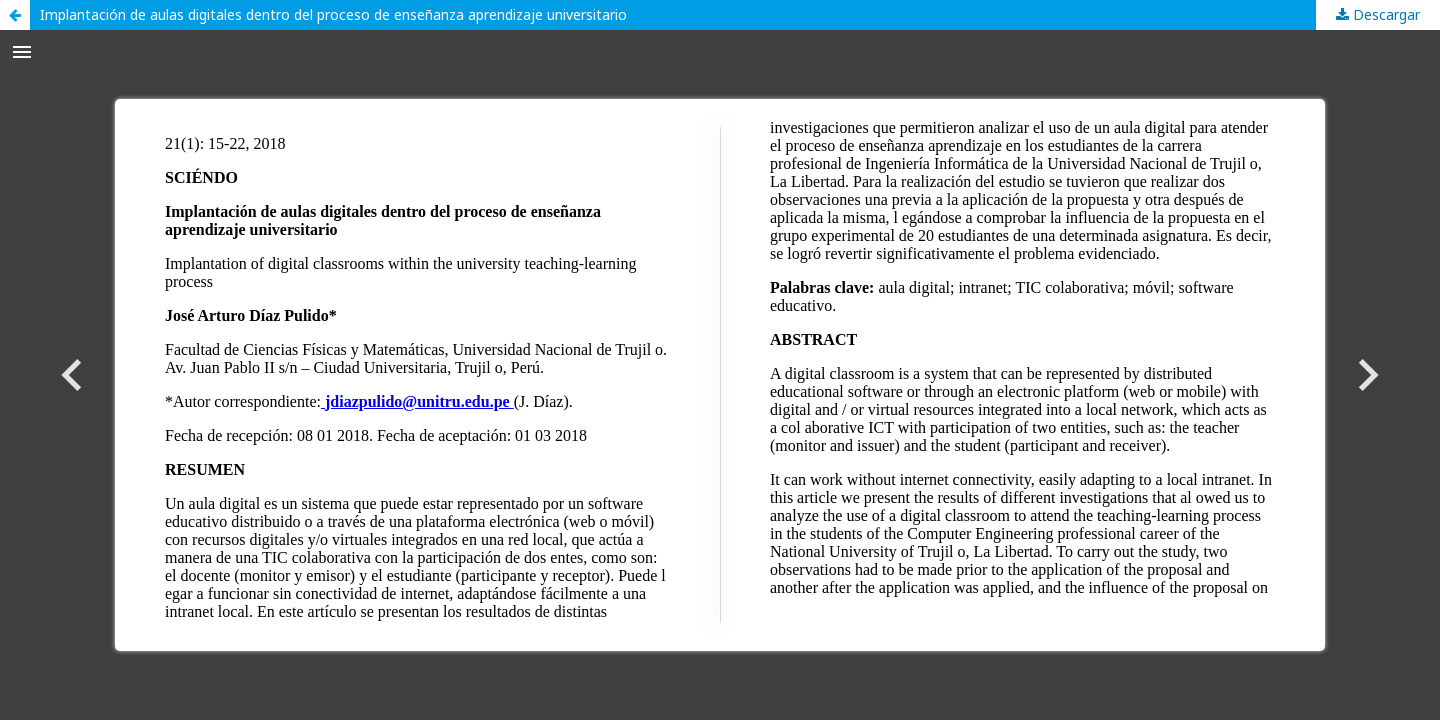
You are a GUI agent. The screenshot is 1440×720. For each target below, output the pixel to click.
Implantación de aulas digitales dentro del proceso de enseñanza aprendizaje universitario (333, 14)
